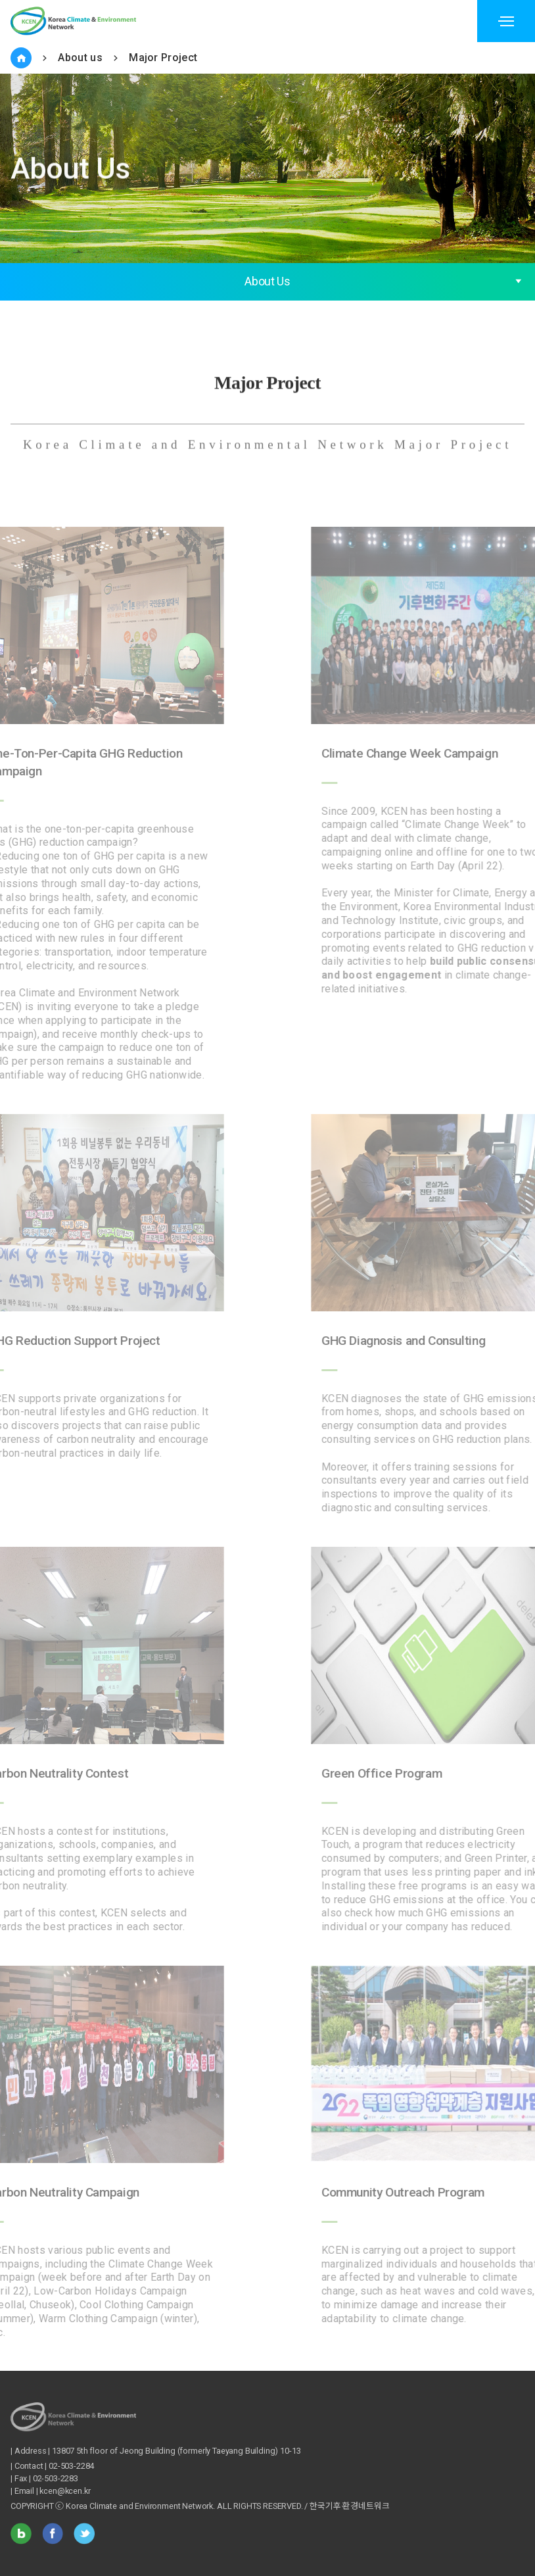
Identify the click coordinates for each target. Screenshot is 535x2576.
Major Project (163, 57)
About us (80, 57)
